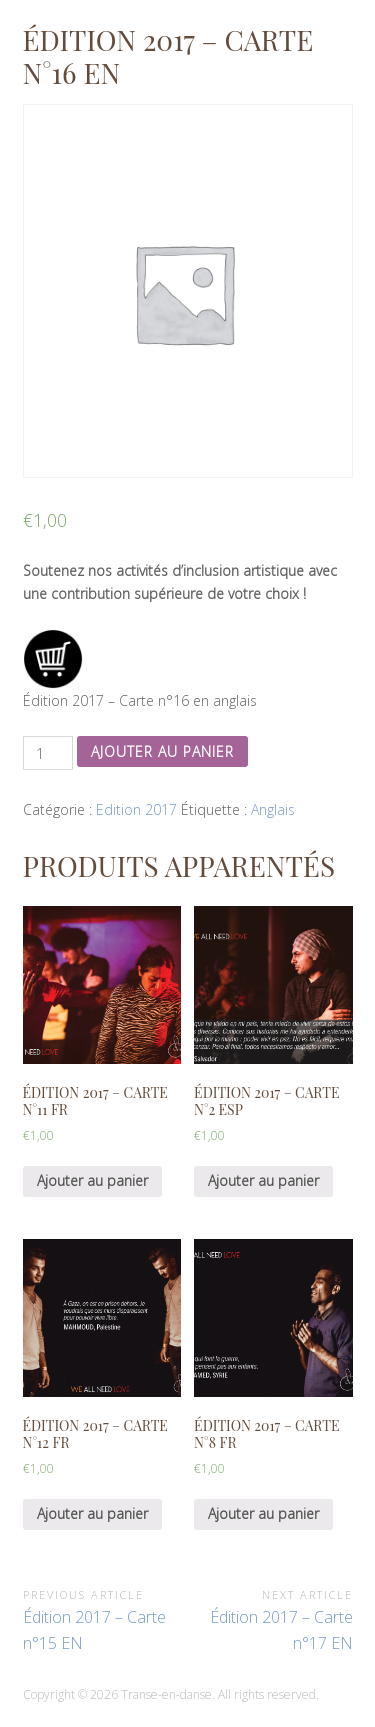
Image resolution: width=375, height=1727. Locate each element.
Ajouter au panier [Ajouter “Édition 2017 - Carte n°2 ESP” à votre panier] (263, 1180)
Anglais (273, 809)
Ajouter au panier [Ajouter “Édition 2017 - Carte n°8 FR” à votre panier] (263, 1513)
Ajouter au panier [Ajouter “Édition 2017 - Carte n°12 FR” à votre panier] (92, 1513)
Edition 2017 (136, 809)
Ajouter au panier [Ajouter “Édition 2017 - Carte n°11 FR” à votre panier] (92, 1180)
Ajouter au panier (162, 751)
